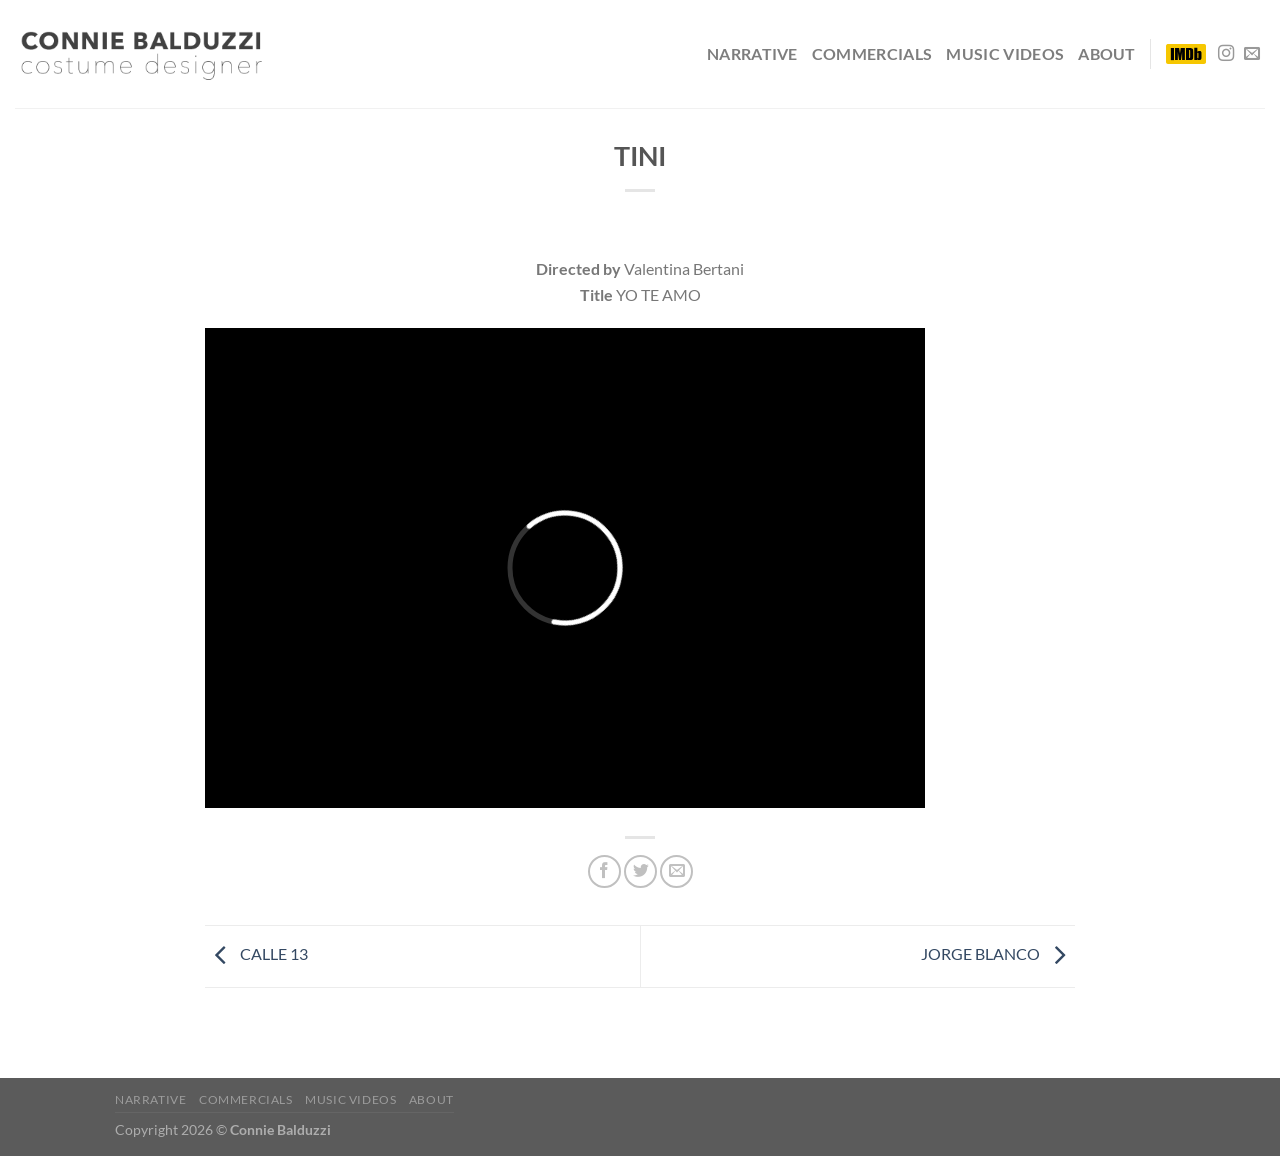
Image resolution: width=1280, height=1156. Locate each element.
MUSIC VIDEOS (1005, 53)
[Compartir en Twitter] (640, 871)
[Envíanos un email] (1252, 54)
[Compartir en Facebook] (604, 871)
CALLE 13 (256, 953)
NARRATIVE (752, 53)
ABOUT (1107, 53)
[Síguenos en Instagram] (1226, 54)
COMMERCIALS (872, 53)
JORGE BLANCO (998, 953)
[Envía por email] (676, 871)
